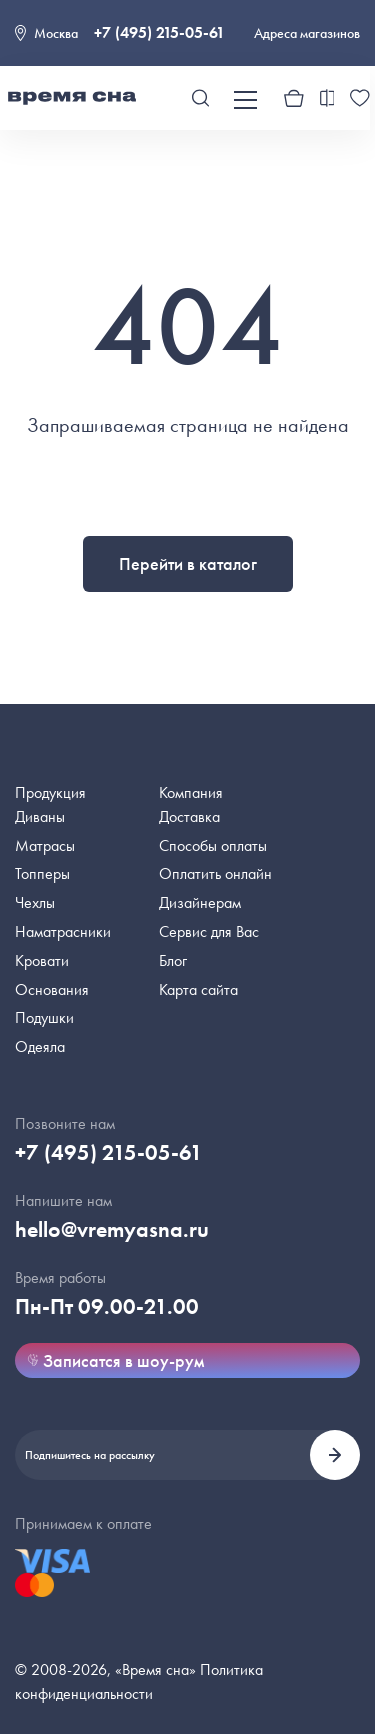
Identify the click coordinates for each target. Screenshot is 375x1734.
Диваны (40, 816)
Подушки (44, 1017)
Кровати (42, 960)
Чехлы (35, 902)
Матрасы (45, 845)
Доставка (189, 816)
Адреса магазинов (307, 33)
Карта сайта (198, 989)
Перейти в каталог (188, 563)
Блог (173, 960)
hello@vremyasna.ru (112, 1229)
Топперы (42, 873)
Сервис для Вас (209, 931)
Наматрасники (63, 931)
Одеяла (40, 1046)
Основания (52, 989)
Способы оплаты (213, 845)
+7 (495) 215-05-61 (159, 32)
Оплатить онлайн (215, 873)
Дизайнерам (200, 902)
